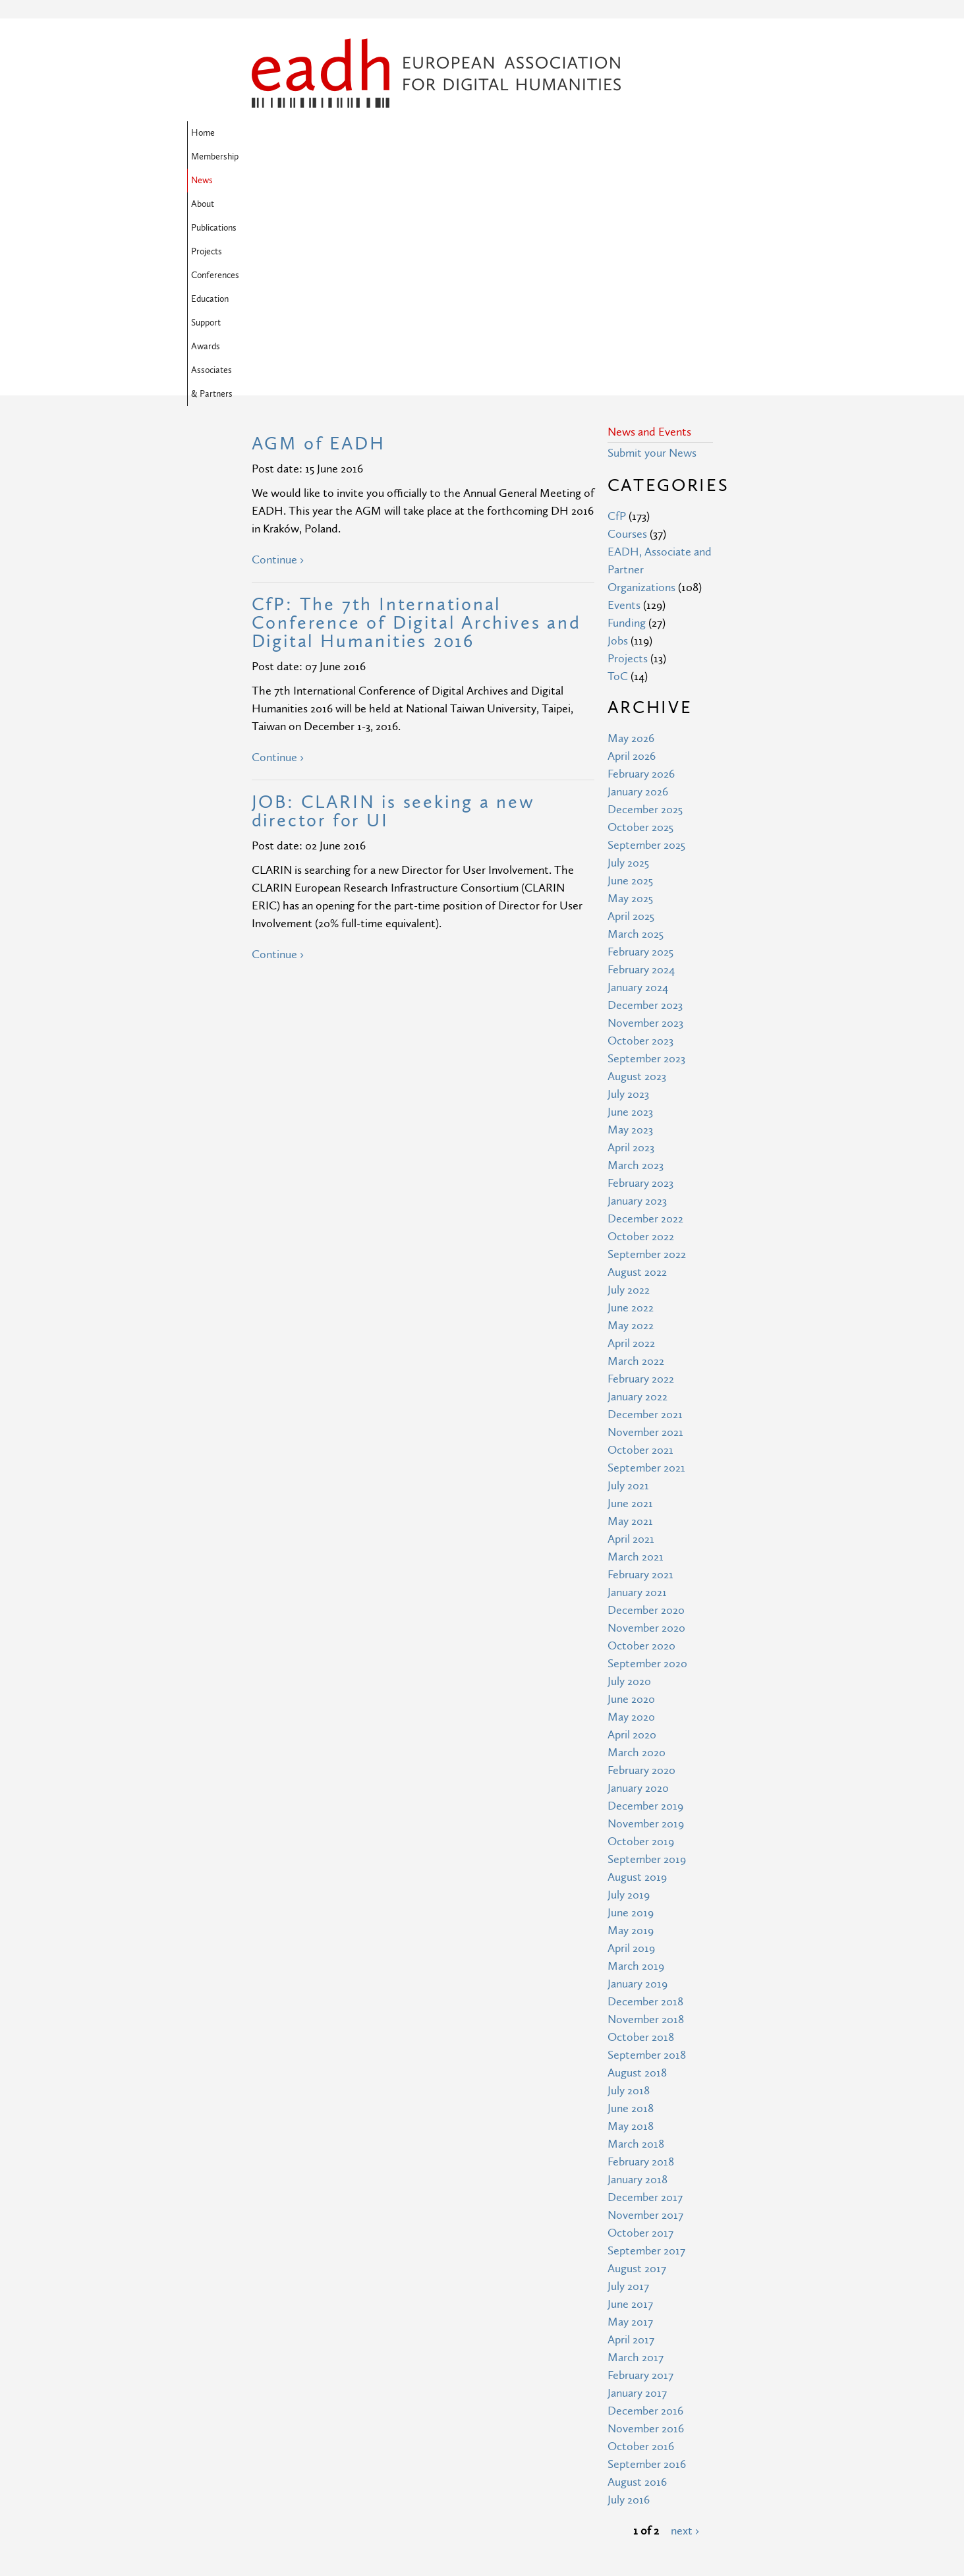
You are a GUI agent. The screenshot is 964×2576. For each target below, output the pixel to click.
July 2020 (629, 1468)
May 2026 (631, 525)
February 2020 (641, 1557)
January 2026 (638, 578)
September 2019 (647, 1646)
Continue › (278, 346)
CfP (617, 303)
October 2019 (641, 1628)
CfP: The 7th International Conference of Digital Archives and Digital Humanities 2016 (416, 409)
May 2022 (631, 1112)
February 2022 (641, 1165)
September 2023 (646, 845)
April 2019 (631, 1735)
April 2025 (631, 703)
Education (635, 133)
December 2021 (645, 1201)
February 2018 (641, 1948)
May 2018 (631, 1913)
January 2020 (638, 1575)
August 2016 (637, 2268)
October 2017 (640, 2019)
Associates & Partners (391, 157)
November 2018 (646, 1806)
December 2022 (645, 1005)
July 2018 (629, 1877)
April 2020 (632, 1521)
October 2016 (641, 2233)
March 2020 (637, 1539)
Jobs (618, 427)
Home (267, 133)
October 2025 (640, 614)
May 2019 (631, 1717)
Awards (316, 157)
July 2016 (629, 2286)
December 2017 (645, 1984)
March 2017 (636, 2144)
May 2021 (630, 1308)
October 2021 (640, 1237)
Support (270, 157)
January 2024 (638, 774)
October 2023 (640, 827)
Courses (627, 321)
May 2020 (631, 1503)
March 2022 (636, 1148)
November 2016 (646, 2215)
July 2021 (628, 1272)
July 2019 (629, 1681)
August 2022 (637, 1059)
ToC (618, 463)
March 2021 (636, 1343)
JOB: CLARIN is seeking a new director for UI (393, 598)
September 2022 (647, 1041)
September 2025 (646, 632)
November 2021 (645, 1219)
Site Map (392, 2440)
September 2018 (647, 1841)
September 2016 (647, 2251)
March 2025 (636, 721)
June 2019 (631, 1699)
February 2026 (641, 560)
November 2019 (646, 1610)
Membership (320, 133)
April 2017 (631, 2126)
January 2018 (637, 1966)
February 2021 (640, 1361)
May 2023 (630, 916)
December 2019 (645, 1592)
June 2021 (630, 1290)
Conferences (575, 133)
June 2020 (631, 1486)
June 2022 (631, 1094)
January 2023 (637, 987)
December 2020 (646, 1397)
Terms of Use (402, 2465)
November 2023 (645, 809)
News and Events (649, 218)
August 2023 (637, 863)
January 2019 (637, 1770)
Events (624, 392)
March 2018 (636, 1930)
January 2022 (637, 1183)
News (372, 133)
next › (685, 2317)
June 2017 (630, 2091)
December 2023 (645, 792)
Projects (518, 133)
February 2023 (640, 970)
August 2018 (637, 1859)
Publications (463, 133)
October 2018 (641, 1824)
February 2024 (641, 756)
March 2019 (636, 1753)
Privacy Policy (403, 2489)
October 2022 (641, 1023)
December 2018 (645, 1788)
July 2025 (628, 649)
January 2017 (637, 2180)
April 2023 (631, 934)
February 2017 (640, 2162)
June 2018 (631, 1895)
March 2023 (636, 952)
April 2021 (631, 1325)
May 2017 (630, 2108)
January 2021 (637, 1379)
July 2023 (628, 881)
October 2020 (641, 1432)
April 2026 (632, 543)
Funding (627, 409)
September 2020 (647, 1450)
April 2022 (631, 1130)
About (411, 133)
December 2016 (645, 2197)
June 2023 (630, 898)
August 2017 (637, 2055)
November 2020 (646, 1414)
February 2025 (640, 738)
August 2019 (637, 1664)
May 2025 (630, 685)
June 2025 (630, 667)
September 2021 (646, 1254)
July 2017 (628, 2073)
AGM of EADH (318, 230)
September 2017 (646, 2037)
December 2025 (645, 596)
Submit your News (652, 239)
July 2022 (629, 1076)
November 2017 (645, 2002)
